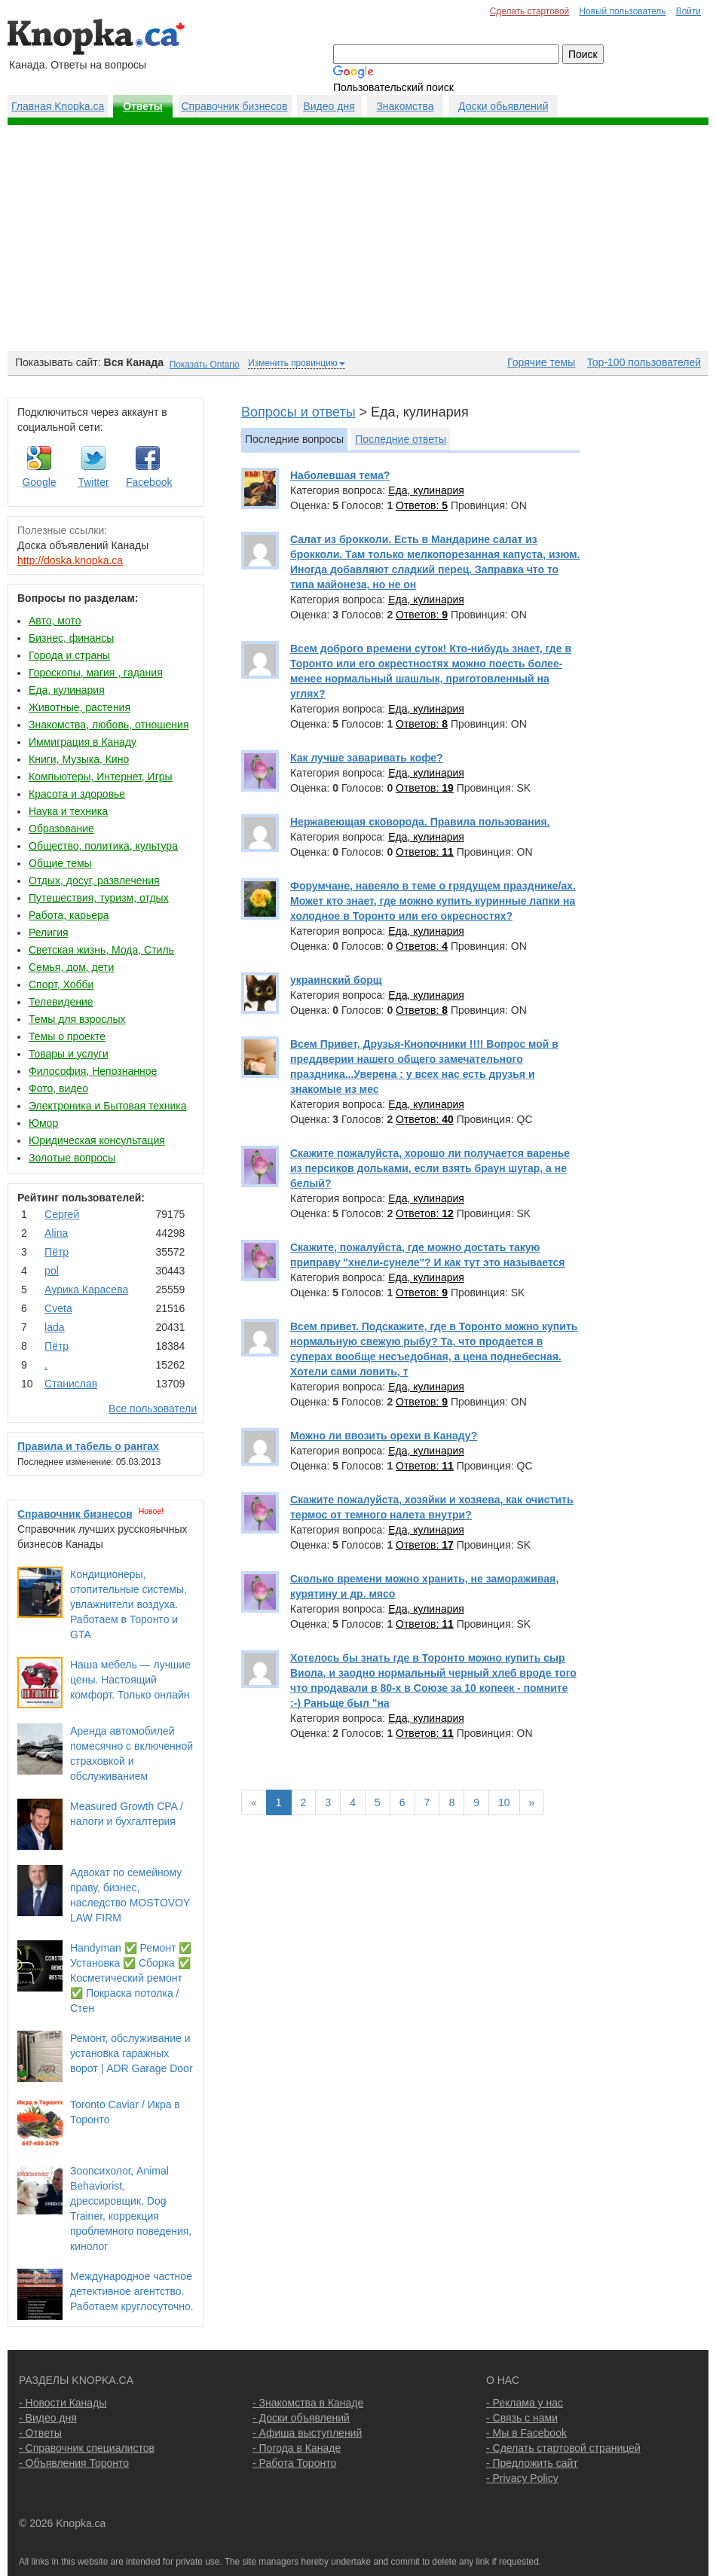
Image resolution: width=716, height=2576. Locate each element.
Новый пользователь (622, 11)
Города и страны (69, 655)
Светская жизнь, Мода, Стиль (101, 950)
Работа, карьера (69, 915)
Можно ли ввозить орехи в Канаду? (383, 1436)
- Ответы (40, 2433)
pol (51, 1271)
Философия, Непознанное (93, 1071)
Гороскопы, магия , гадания (96, 673)
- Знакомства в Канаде (307, 2403)
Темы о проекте (67, 1036)
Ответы (143, 106)
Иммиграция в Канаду (82, 742)
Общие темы (60, 863)
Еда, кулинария (67, 690)
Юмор (43, 1123)
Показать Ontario (205, 364)
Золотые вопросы (72, 1158)
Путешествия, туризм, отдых (99, 898)
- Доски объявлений (301, 2418)
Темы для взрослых (77, 1019)
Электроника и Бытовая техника (108, 1106)
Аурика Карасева (86, 1289)
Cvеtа (58, 1308)
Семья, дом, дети (71, 967)
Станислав (70, 1384)
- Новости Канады (62, 2403)
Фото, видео (58, 1088)
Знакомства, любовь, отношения (108, 725)
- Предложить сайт (532, 2463)
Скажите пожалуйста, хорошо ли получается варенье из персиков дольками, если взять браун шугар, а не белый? (430, 1168)
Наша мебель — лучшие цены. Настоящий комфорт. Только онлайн (130, 1680)
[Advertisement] (358, 238)
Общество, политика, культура (103, 846)
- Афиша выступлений (307, 2433)
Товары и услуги (69, 1054)
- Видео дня (48, 2418)
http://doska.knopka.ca (70, 560)
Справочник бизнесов (235, 106)
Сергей (61, 1214)
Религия (49, 932)
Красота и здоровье (77, 794)
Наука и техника (68, 811)
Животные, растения (79, 707)
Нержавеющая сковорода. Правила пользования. (419, 822)
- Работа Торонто (294, 2463)
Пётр (56, 1252)
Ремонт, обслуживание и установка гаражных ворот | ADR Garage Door (131, 2053)
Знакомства (404, 106)
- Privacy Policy (522, 2478)
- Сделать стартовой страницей (563, 2448)
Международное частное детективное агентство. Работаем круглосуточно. (132, 2291)
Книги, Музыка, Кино (79, 759)
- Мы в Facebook (526, 2433)
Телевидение (61, 1002)
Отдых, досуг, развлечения (94, 880)
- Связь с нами (522, 2418)
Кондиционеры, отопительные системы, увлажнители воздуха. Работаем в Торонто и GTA (128, 1604)
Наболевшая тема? (340, 475)
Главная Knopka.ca (57, 106)
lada (54, 1327)
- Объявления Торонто (74, 2463)
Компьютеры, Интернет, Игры (101, 777)
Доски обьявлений (503, 106)
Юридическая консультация (97, 1140)
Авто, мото (55, 621)
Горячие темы (541, 362)
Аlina (56, 1233)
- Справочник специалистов (87, 2448)
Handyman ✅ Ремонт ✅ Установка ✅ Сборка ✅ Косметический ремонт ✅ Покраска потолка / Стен (130, 1978)
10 (504, 1802)
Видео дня (328, 106)
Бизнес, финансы (71, 638)
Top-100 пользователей (644, 362)
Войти (688, 11)
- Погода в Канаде (296, 2448)
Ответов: (422, 505)
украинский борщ (336, 980)
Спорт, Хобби (61, 984)
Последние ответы (400, 439)
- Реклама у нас (524, 2403)
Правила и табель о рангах (88, 1446)
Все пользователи (153, 1408)
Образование (61, 829)
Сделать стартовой (530, 11)
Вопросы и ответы (298, 412)
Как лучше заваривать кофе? (366, 758)
